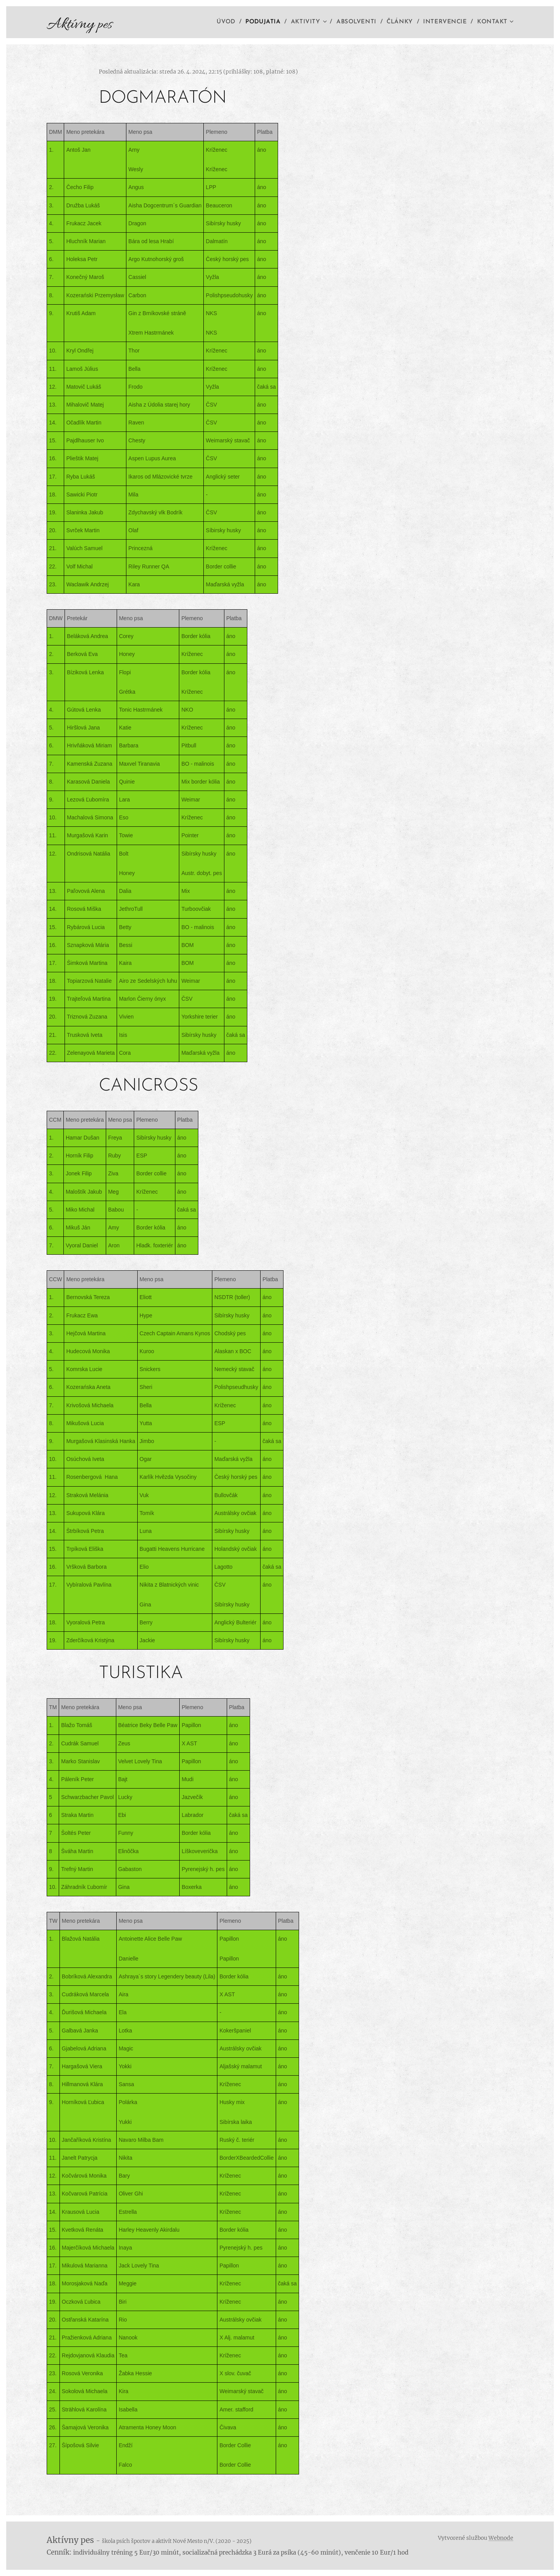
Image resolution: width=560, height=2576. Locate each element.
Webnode (500, 2537)
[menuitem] (225, 22)
